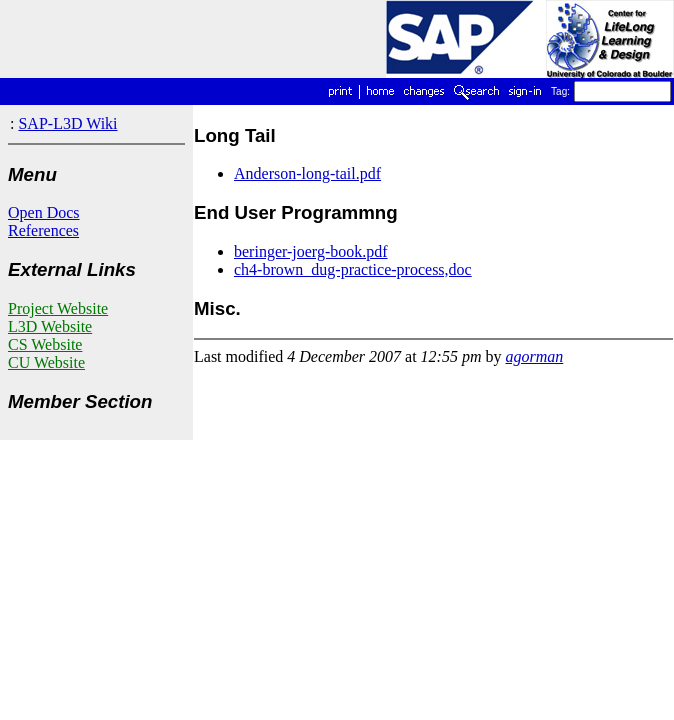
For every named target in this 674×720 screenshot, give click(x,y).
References (43, 230)
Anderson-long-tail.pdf (307, 173)
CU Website (46, 362)
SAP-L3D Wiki (67, 123)
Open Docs (44, 212)
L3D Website (50, 326)
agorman (535, 356)
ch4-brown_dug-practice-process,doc (353, 269)
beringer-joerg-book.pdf (311, 251)
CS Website (45, 344)
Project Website (58, 308)
